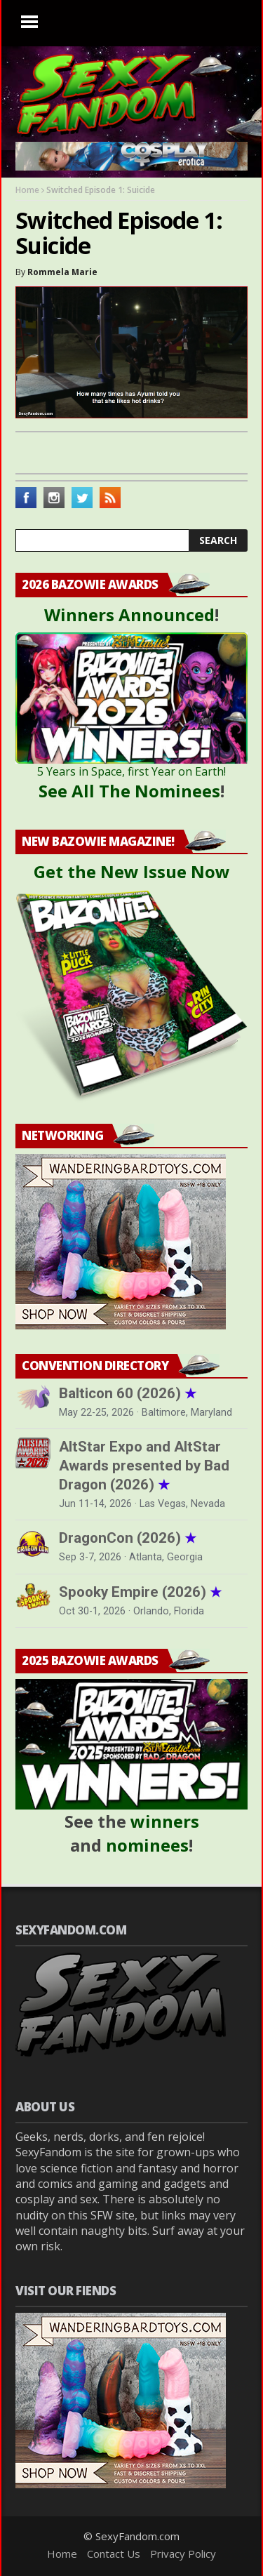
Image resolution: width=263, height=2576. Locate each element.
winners (164, 1821)
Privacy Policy (183, 2554)
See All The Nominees (129, 790)
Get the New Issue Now (132, 871)
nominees (147, 1845)
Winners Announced (129, 614)
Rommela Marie (62, 272)
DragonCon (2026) (127, 1537)
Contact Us (113, 2554)
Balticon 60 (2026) (127, 1393)
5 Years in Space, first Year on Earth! (131, 771)
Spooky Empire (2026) (140, 1592)
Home (27, 190)
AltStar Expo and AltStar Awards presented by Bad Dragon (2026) (144, 1465)
